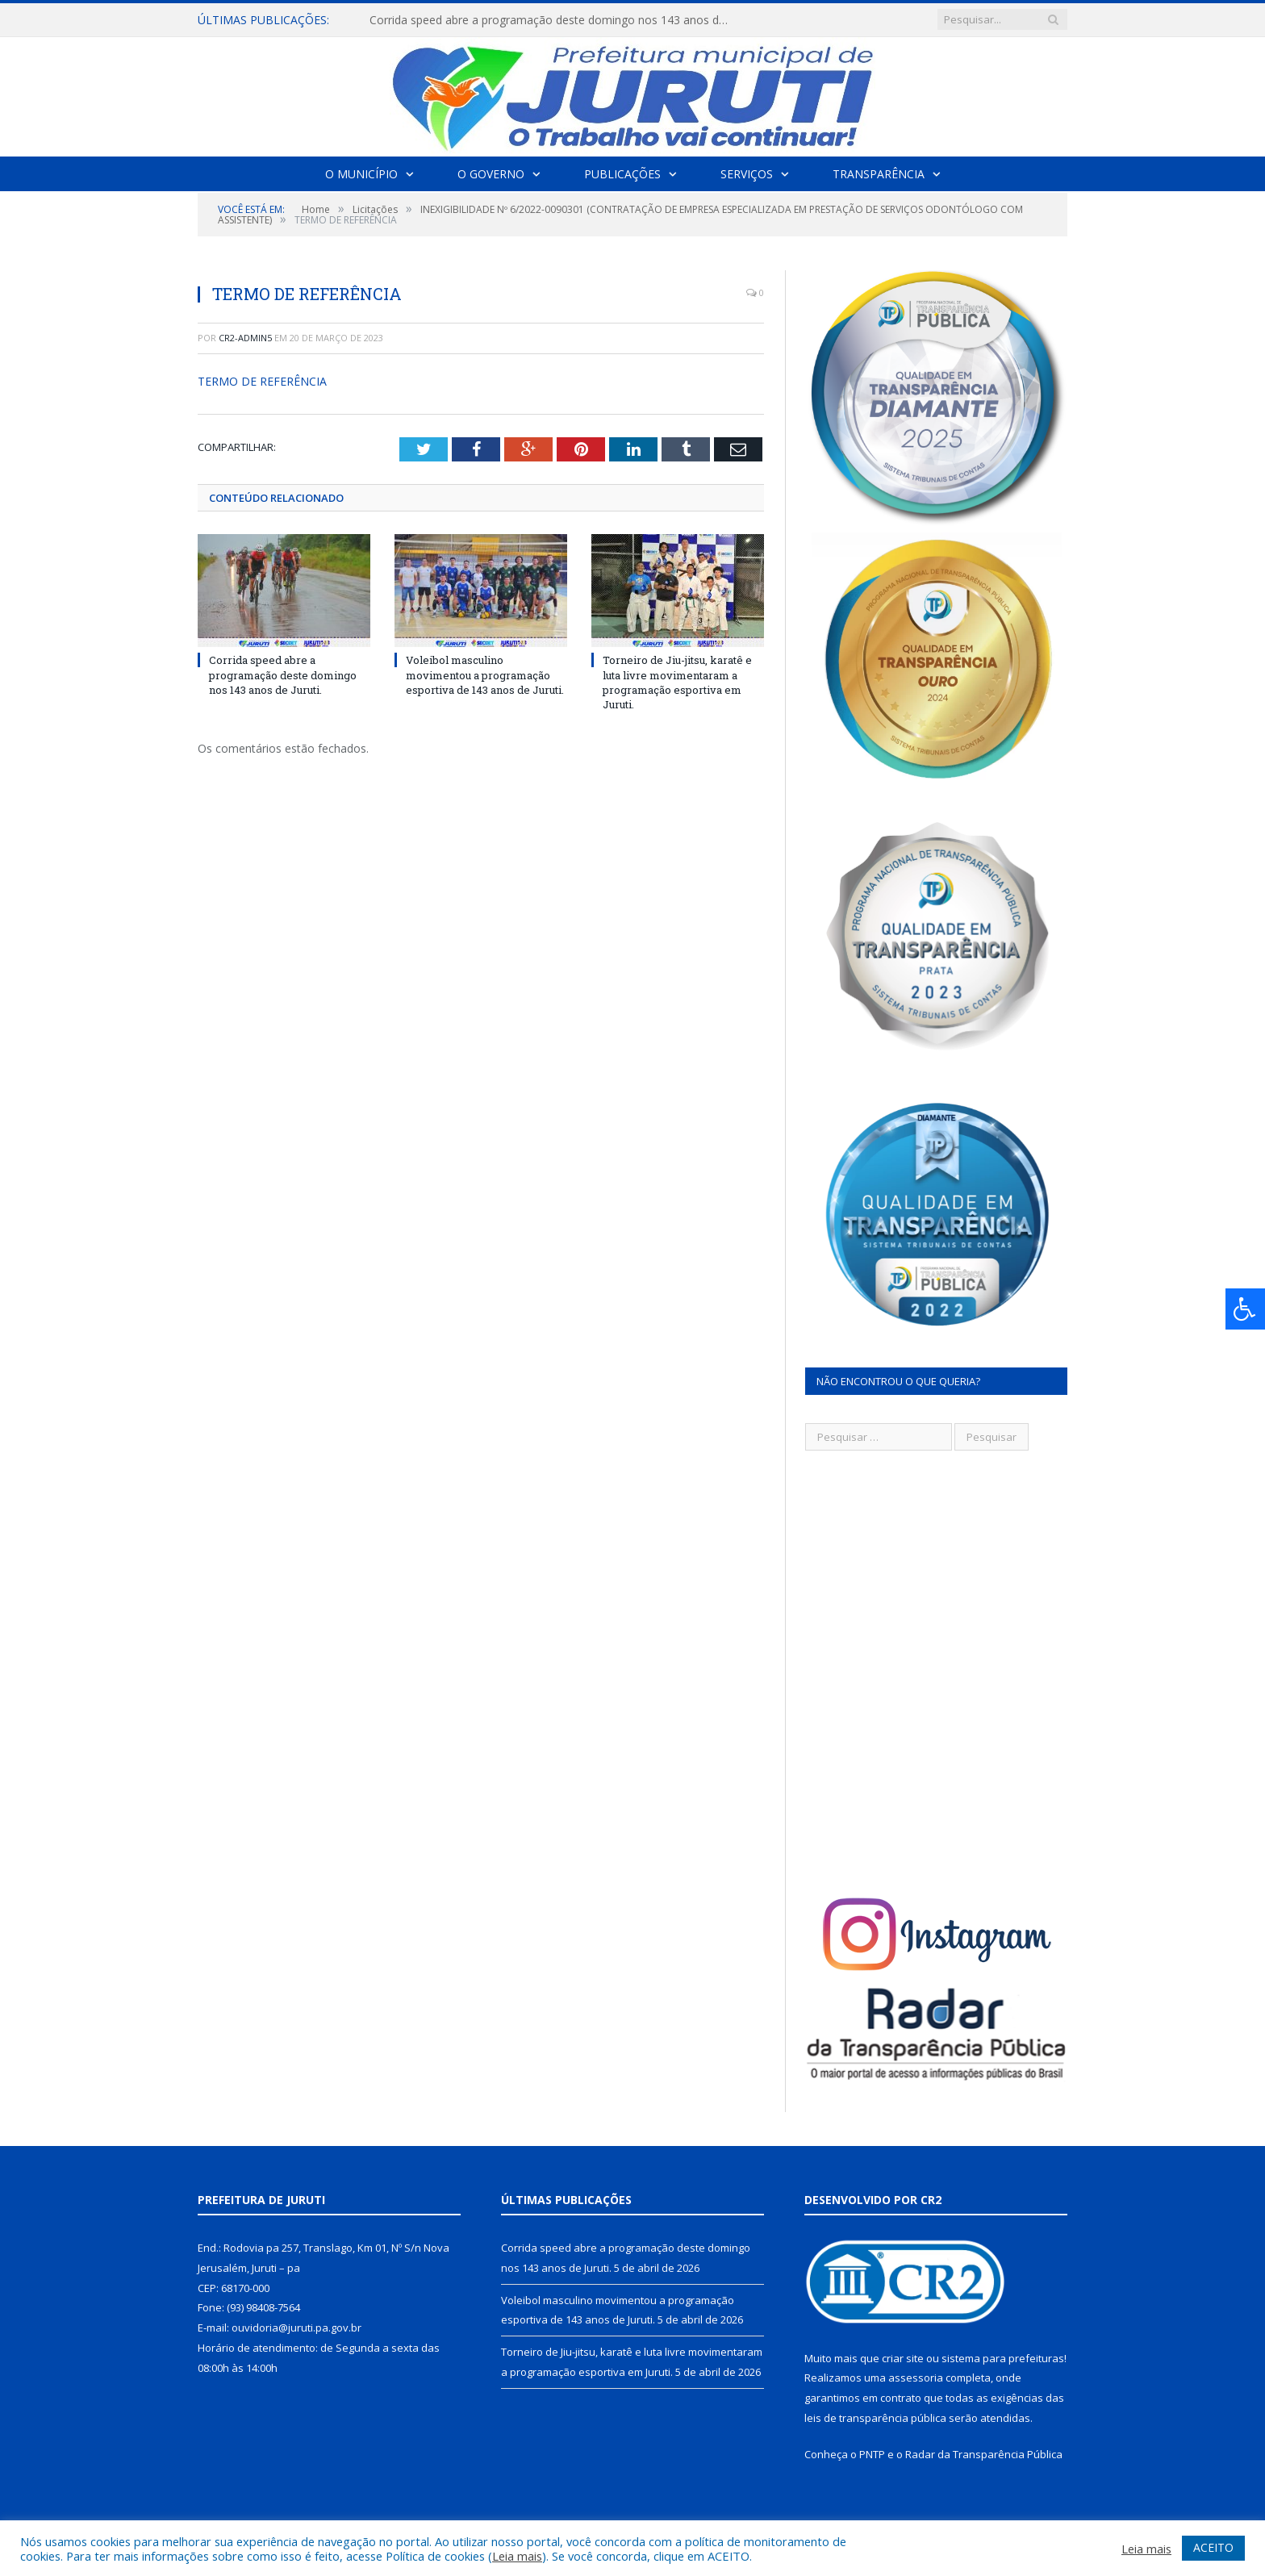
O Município (361, 174)
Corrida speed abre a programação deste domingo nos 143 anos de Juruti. (555, 20)
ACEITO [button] (1213, 2547)
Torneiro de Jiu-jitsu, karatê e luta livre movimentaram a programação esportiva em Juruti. (677, 682)
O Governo (490, 174)
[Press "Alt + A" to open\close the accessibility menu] (1245, 1309)
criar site (903, 2358)
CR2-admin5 (245, 338)
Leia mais (517, 2556)
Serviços (746, 174)
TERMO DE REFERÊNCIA (262, 381)
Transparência (879, 174)
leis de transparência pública (875, 2418)
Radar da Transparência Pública (984, 2454)
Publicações (622, 174)
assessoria (915, 2377)
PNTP (872, 2454)
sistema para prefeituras (1002, 2358)
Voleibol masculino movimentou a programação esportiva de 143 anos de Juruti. (485, 674)
